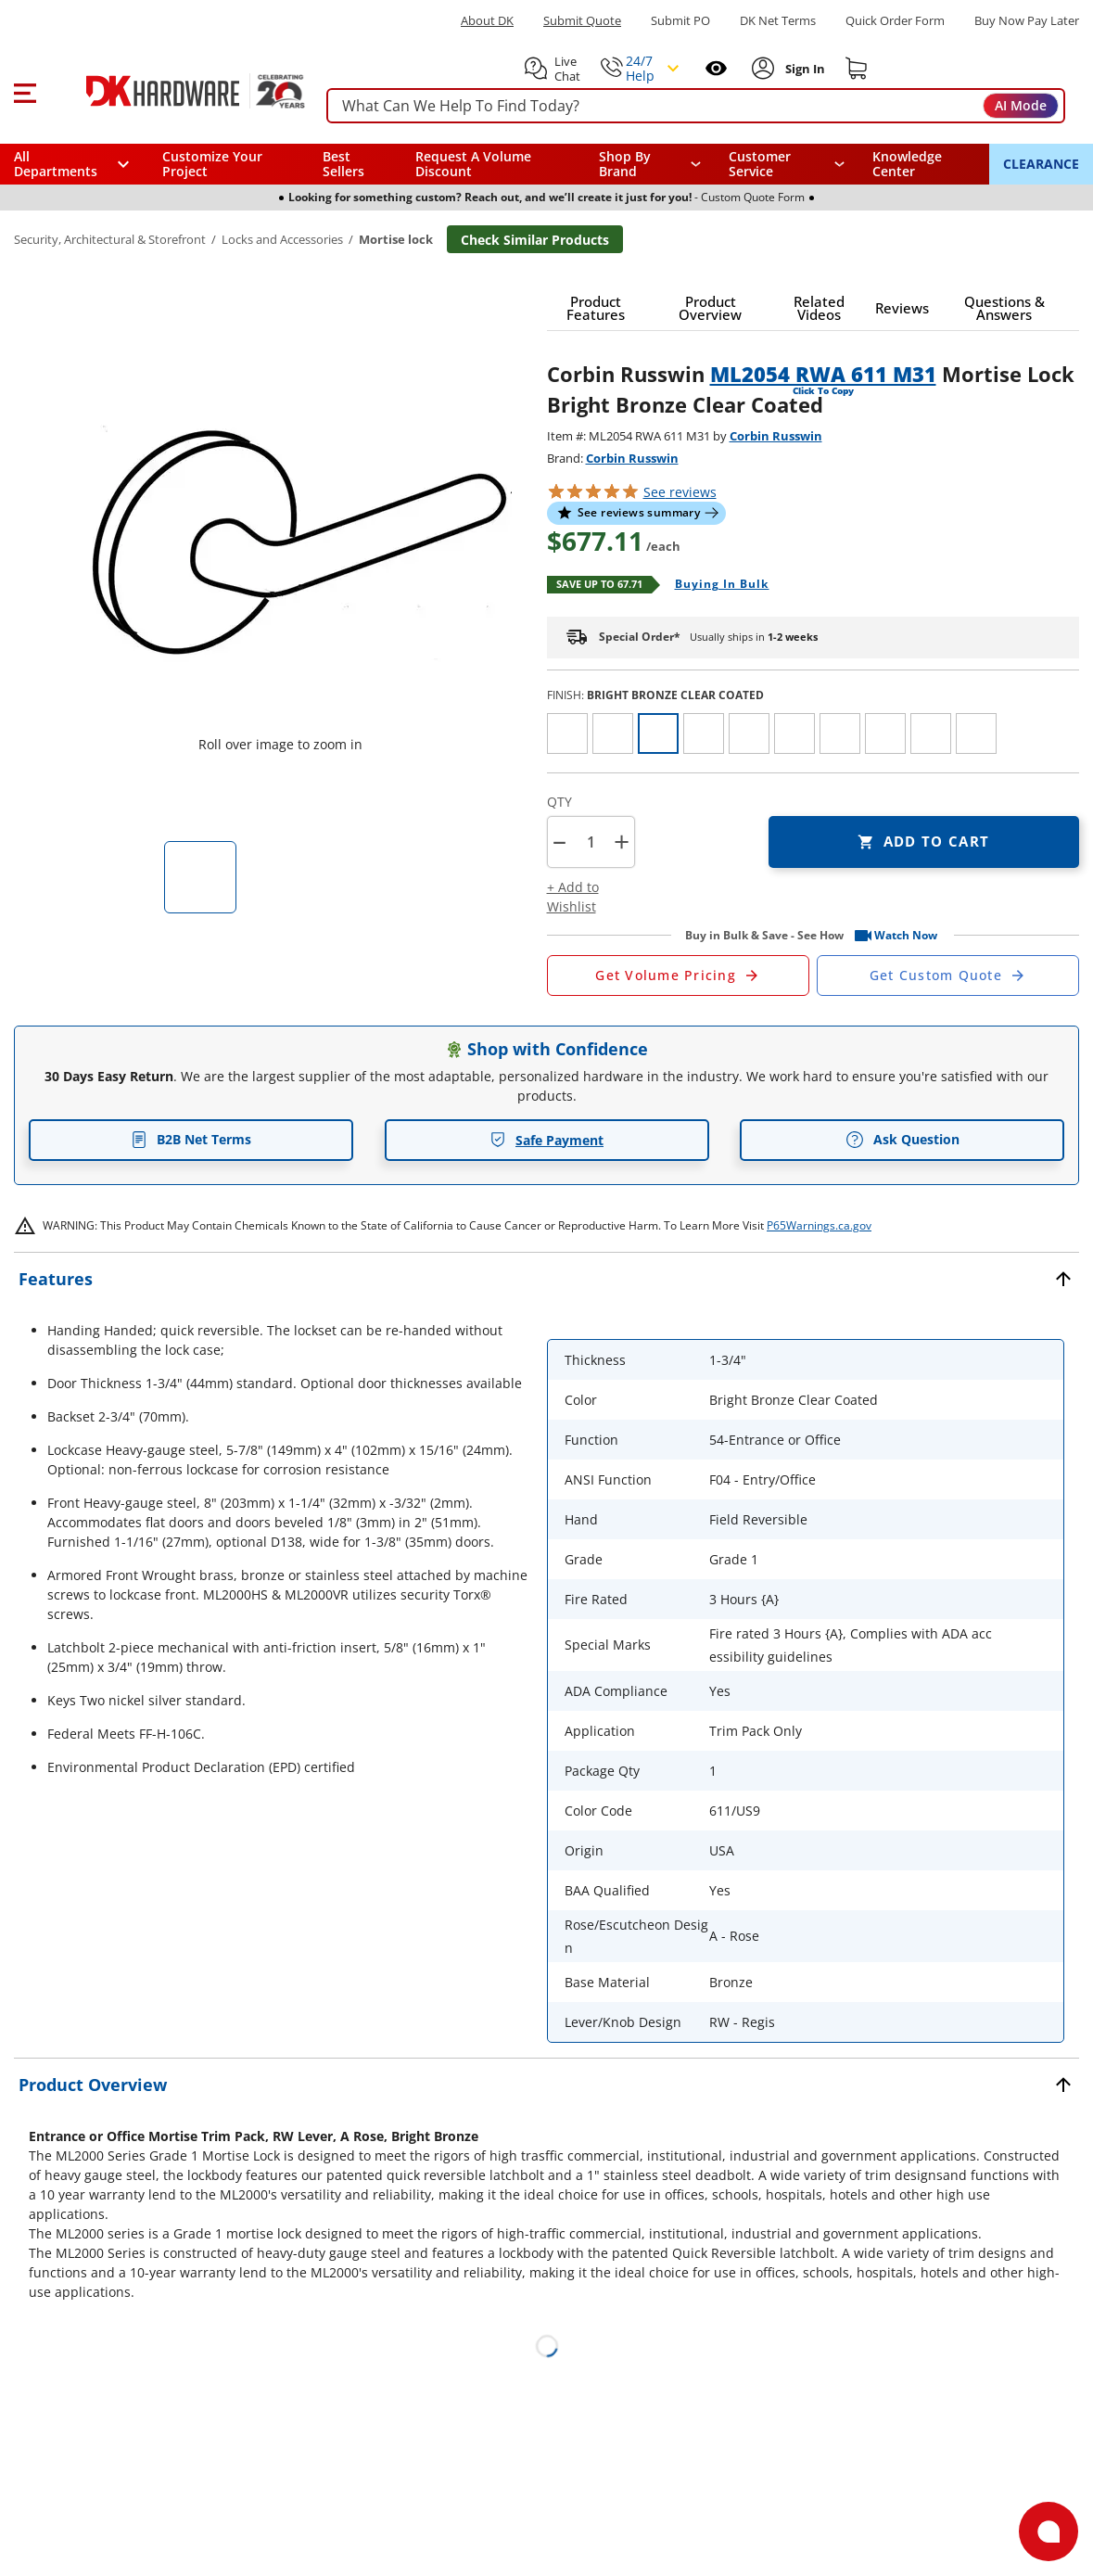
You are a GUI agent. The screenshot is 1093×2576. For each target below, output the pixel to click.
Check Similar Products (535, 240)
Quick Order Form (895, 21)
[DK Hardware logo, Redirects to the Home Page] (174, 90)
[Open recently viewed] (716, 68)
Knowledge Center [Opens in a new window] (907, 163)
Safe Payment (546, 1140)
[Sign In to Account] (803, 68)
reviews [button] (680, 492)
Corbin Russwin (776, 435)
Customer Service (760, 164)
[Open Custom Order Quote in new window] (948, 975)
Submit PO (680, 21)
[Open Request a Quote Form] (678, 975)
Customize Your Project (212, 163)
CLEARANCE (1041, 163)
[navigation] (787, 164)
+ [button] (621, 842)
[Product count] (590, 842)
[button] (24, 91)
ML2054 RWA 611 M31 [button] (823, 374)
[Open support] (1048, 2531)
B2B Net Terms (191, 1139)
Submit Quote (582, 21)
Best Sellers (343, 163)
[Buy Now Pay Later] (1026, 20)
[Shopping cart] (856, 68)
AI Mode (1021, 105)
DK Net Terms (778, 21)
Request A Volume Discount (473, 163)
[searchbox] (695, 106)
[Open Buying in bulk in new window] (715, 585)
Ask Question (902, 1139)
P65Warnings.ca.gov (819, 1225)
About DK (487, 21)
